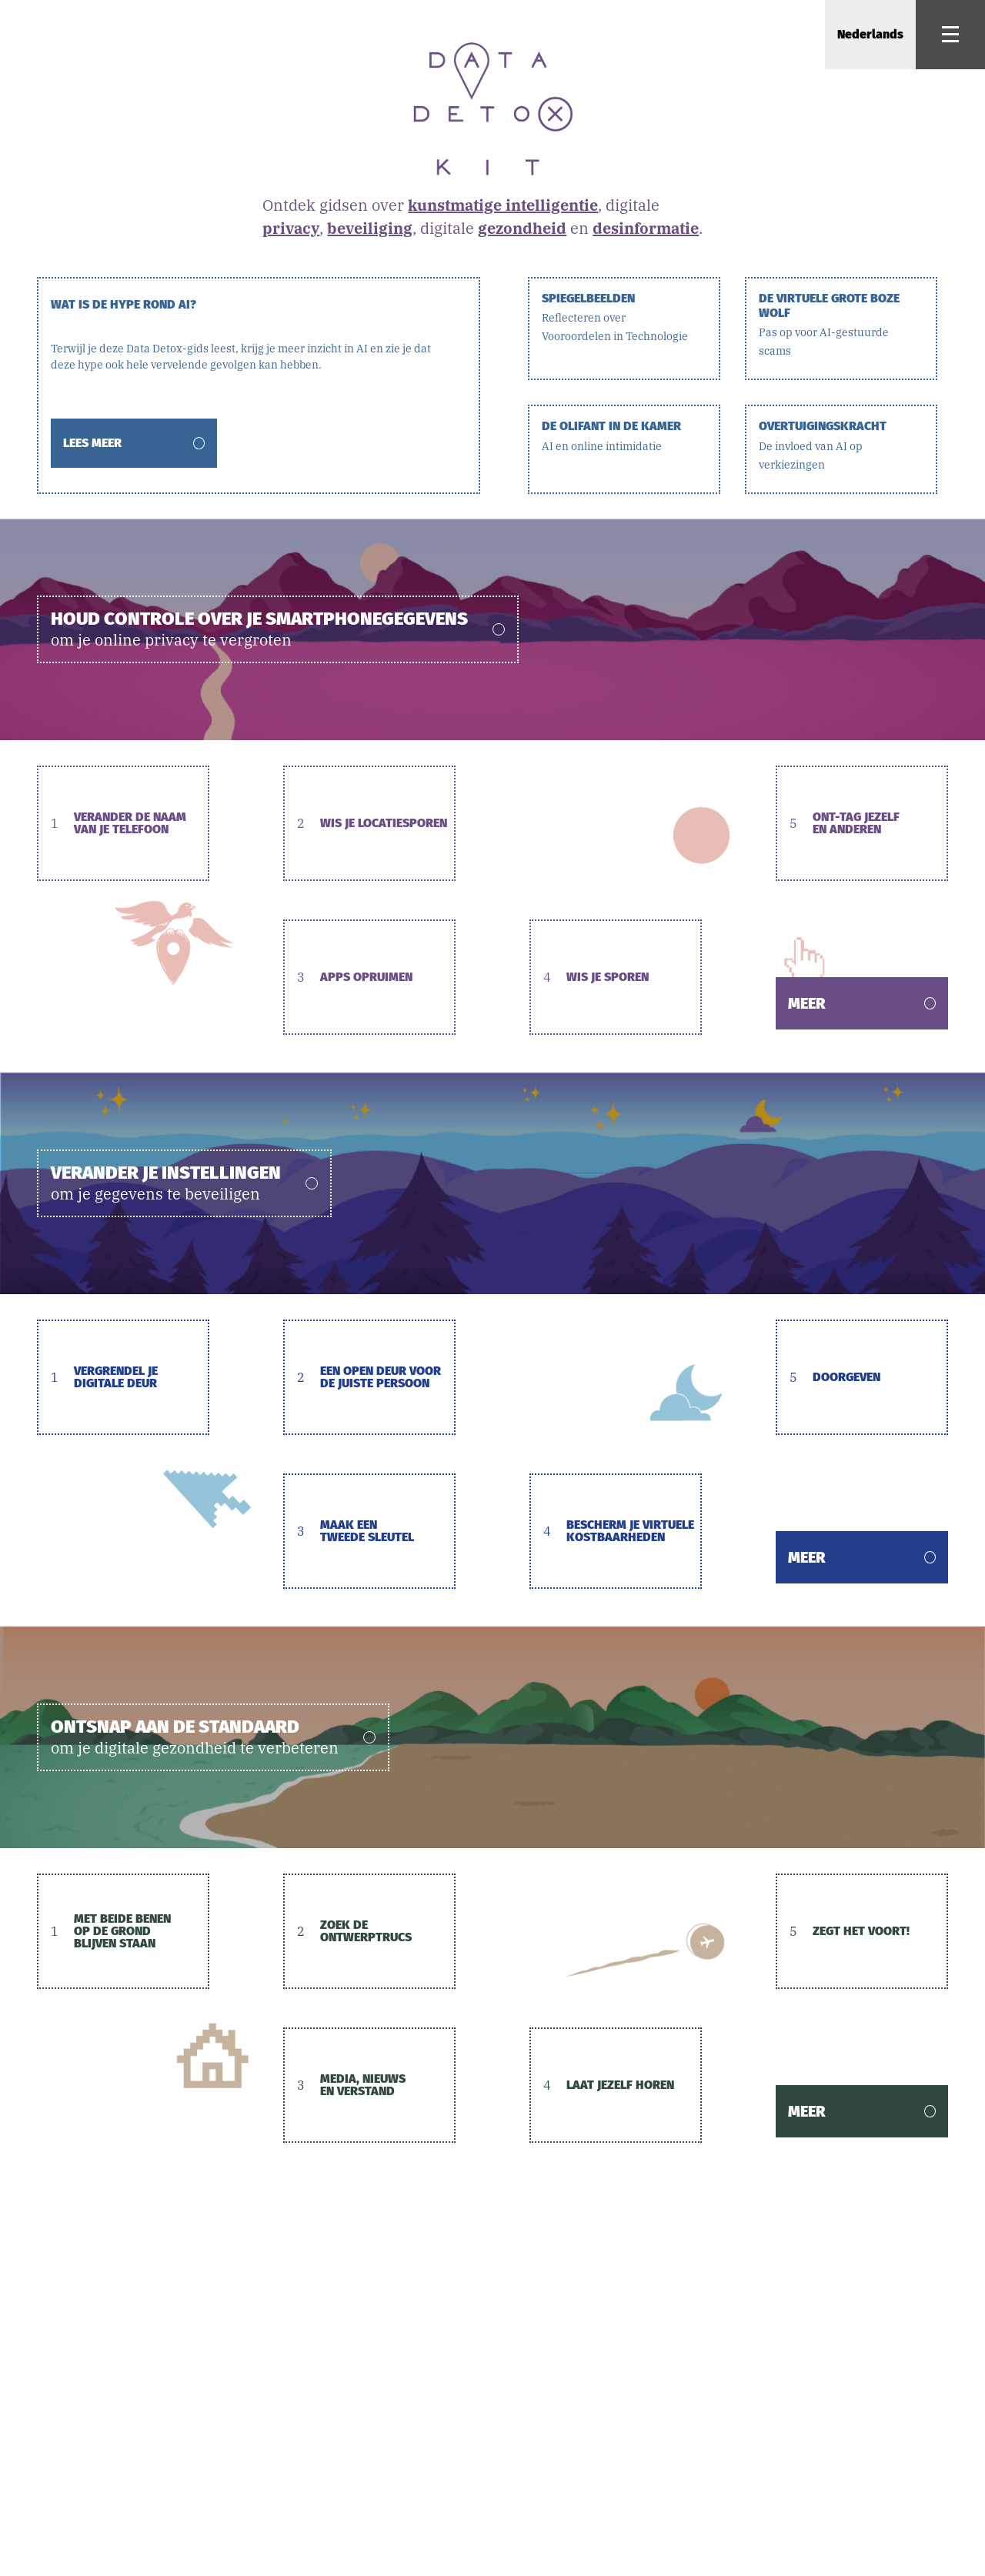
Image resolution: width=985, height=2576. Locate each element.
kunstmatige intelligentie (503, 205)
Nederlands (870, 34)
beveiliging (369, 228)
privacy (290, 228)
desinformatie (646, 228)
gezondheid (522, 228)
